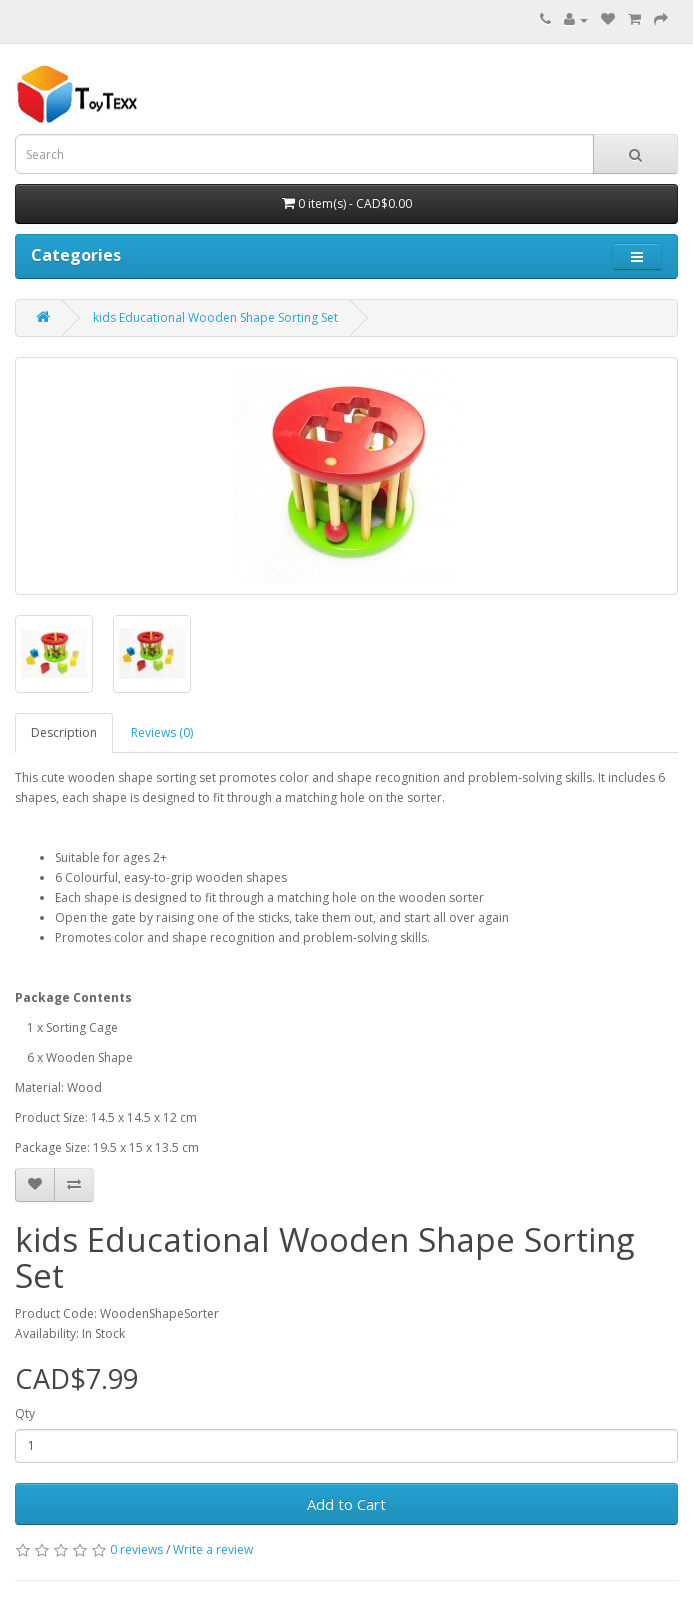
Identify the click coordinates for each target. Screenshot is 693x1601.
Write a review (213, 1549)
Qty (25, 1413)
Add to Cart (346, 1504)
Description (64, 732)
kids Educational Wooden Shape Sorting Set (215, 317)
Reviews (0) (162, 732)
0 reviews (136, 1549)
